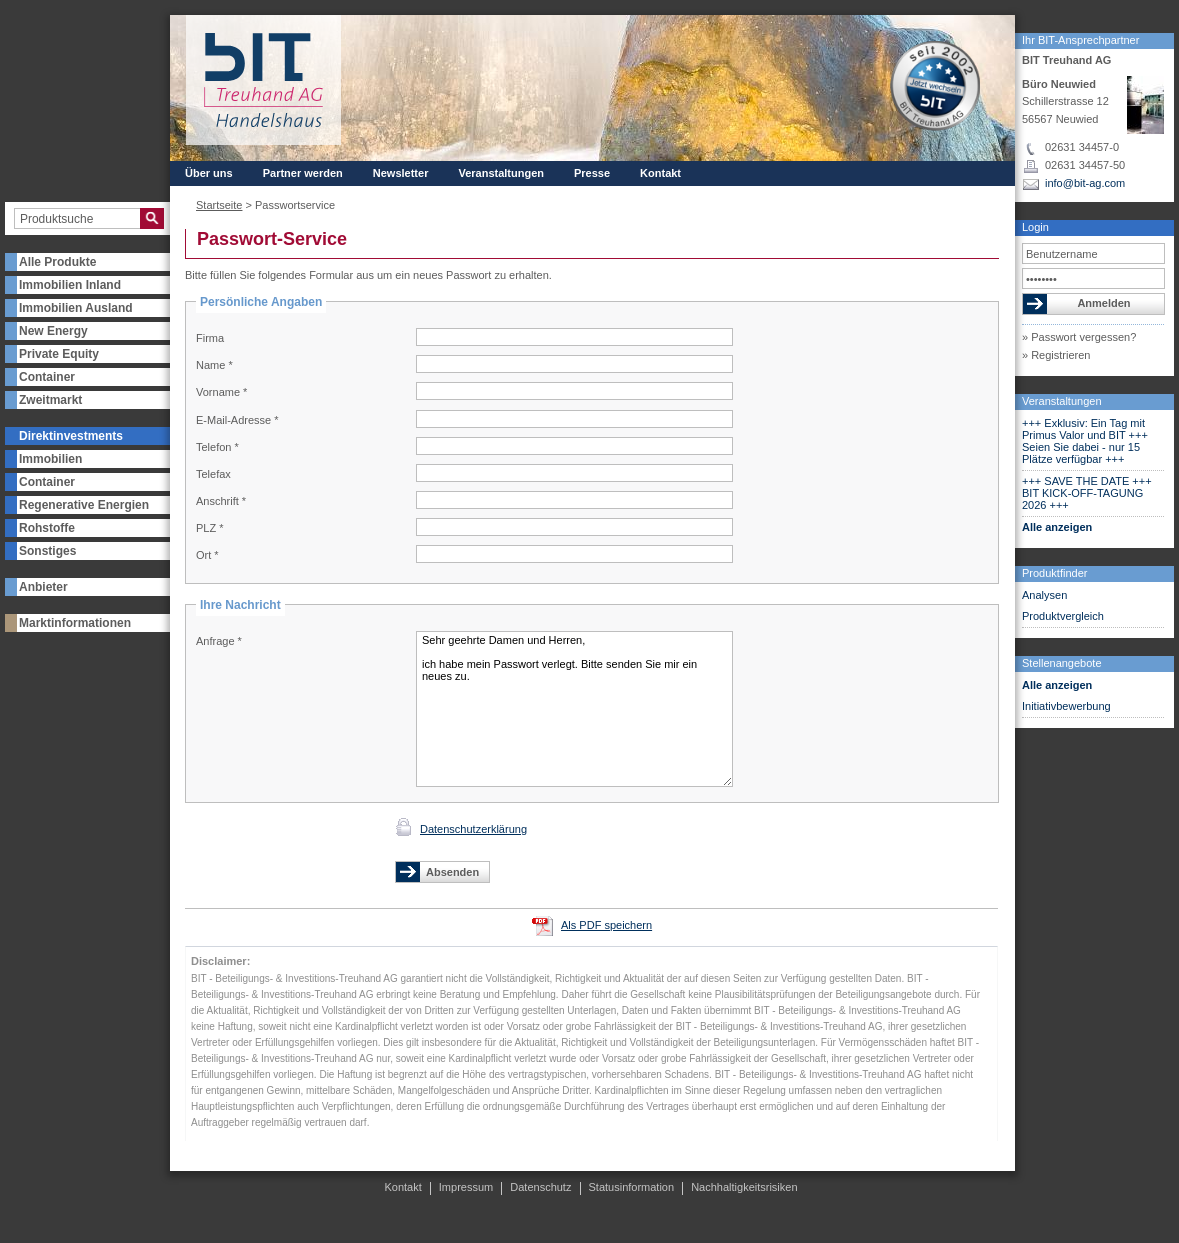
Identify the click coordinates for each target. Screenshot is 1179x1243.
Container (47, 377)
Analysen (1044, 595)
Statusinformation (632, 1187)
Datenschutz (540, 1187)
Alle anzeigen (1057, 527)
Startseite (219, 205)
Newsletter (401, 173)
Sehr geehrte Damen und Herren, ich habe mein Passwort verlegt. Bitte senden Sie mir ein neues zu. (574, 709)
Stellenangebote (1062, 663)
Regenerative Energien (84, 505)
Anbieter (43, 587)
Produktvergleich (1063, 616)
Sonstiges (47, 551)
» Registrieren (1056, 355)
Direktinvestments (71, 436)
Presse (592, 173)
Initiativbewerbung (1066, 706)
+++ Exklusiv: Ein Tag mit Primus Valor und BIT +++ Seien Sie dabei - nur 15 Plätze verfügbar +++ (1085, 441)
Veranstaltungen (1062, 401)
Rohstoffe (47, 528)
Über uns (209, 173)
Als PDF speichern (606, 925)
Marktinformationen (75, 623)
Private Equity (59, 354)
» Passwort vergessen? (1079, 337)
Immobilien (50, 459)
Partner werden (303, 173)
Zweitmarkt (50, 400)
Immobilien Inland (70, 285)
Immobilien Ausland (76, 308)
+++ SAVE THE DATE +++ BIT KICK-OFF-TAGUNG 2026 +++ (1087, 493)
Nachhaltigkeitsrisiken (744, 1187)
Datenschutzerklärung (473, 829)
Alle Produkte (57, 262)
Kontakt (660, 173)
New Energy (53, 331)
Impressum (466, 1187)
